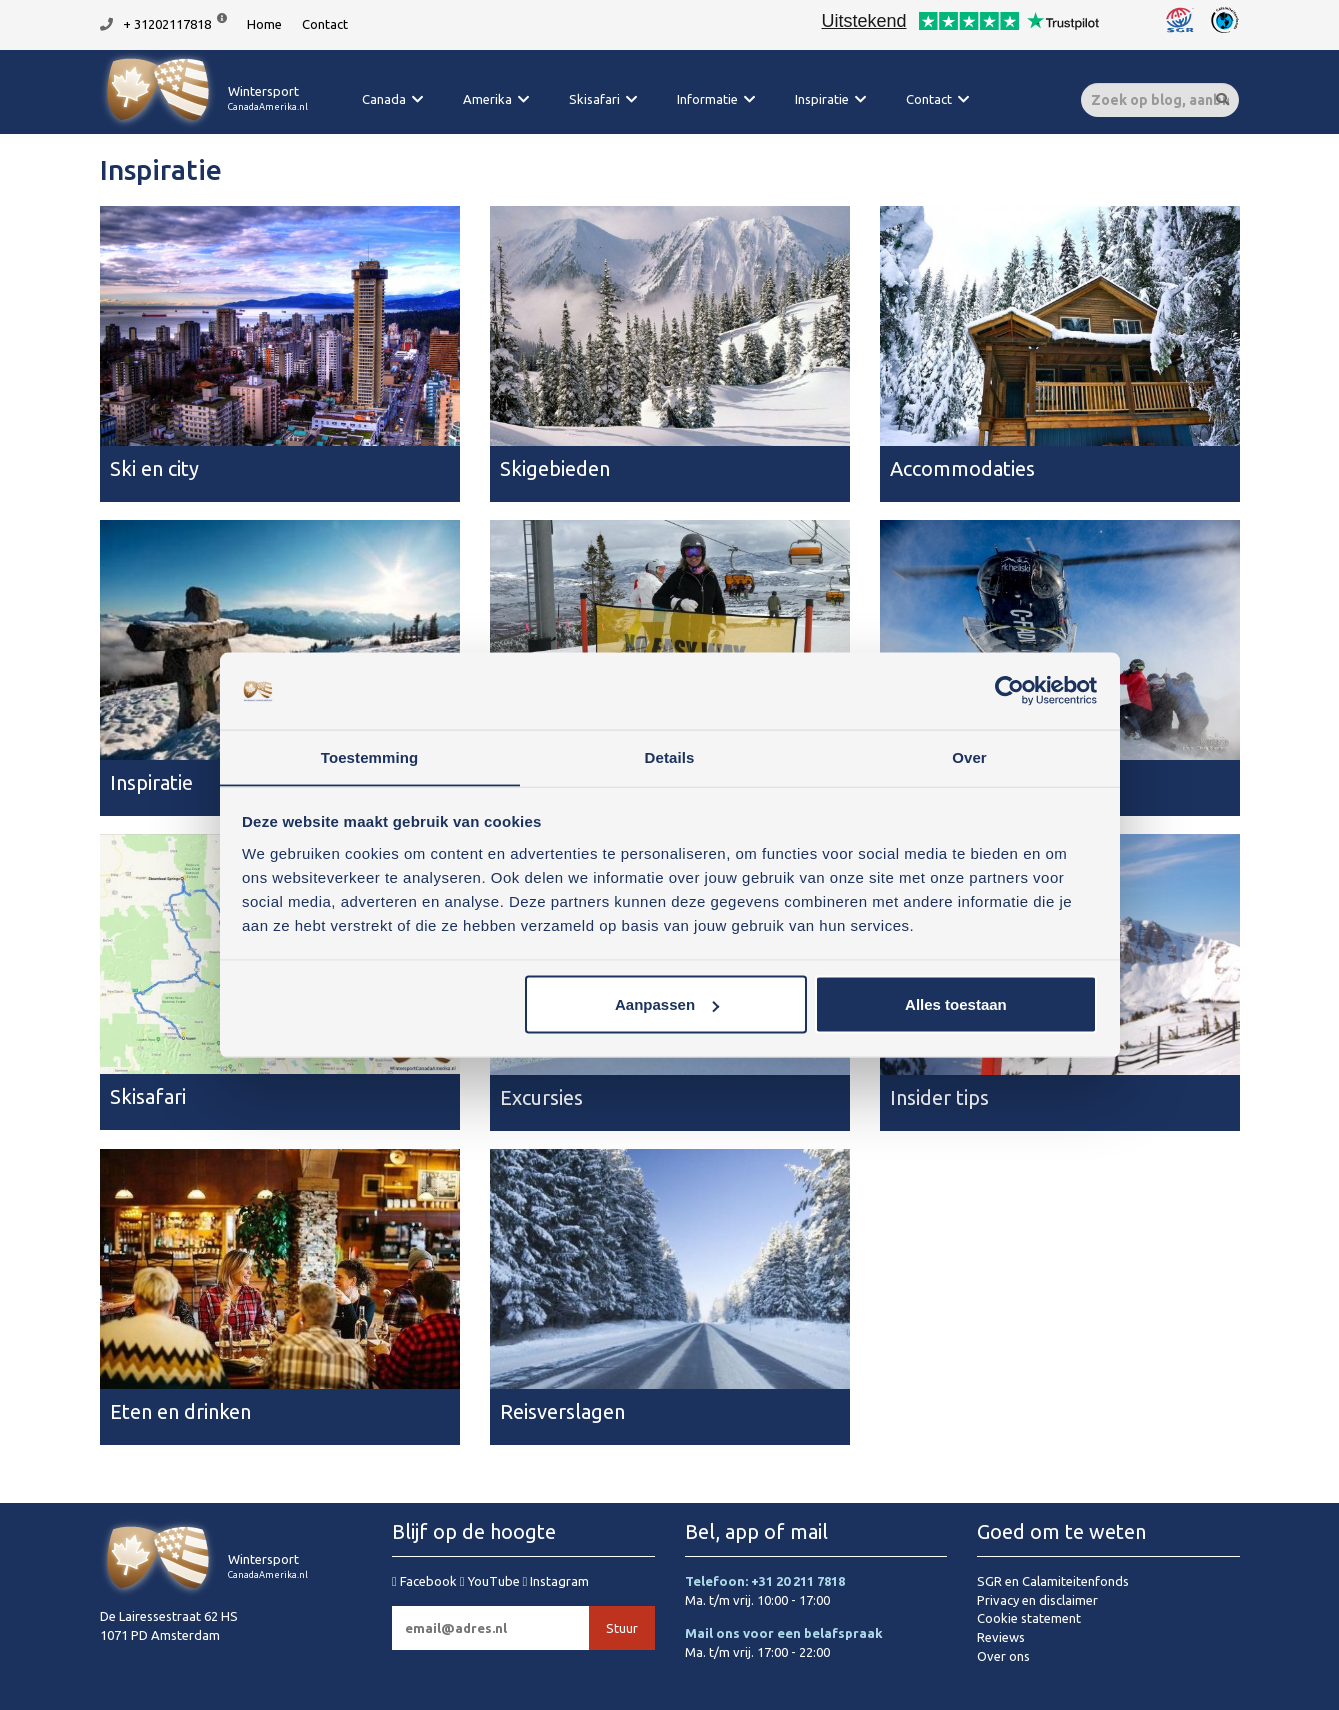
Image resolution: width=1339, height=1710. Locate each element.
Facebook (426, 1581)
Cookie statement (1029, 1618)
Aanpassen (667, 1004)
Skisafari (594, 99)
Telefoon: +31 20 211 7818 (765, 1581)
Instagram (556, 1581)
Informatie (707, 99)
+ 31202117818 (167, 24)
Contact (325, 24)
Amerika (487, 99)
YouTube (491, 1581)
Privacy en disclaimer (1037, 1600)
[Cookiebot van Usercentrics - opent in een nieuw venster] (1009, 691)
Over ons (1003, 1656)
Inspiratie (822, 99)
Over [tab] (969, 756)
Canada (384, 99)
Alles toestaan (956, 1004)
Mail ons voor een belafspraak (784, 1633)
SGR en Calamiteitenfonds (1053, 1581)
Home (264, 24)
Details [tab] (670, 756)
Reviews (1001, 1637)
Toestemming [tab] (370, 756)
